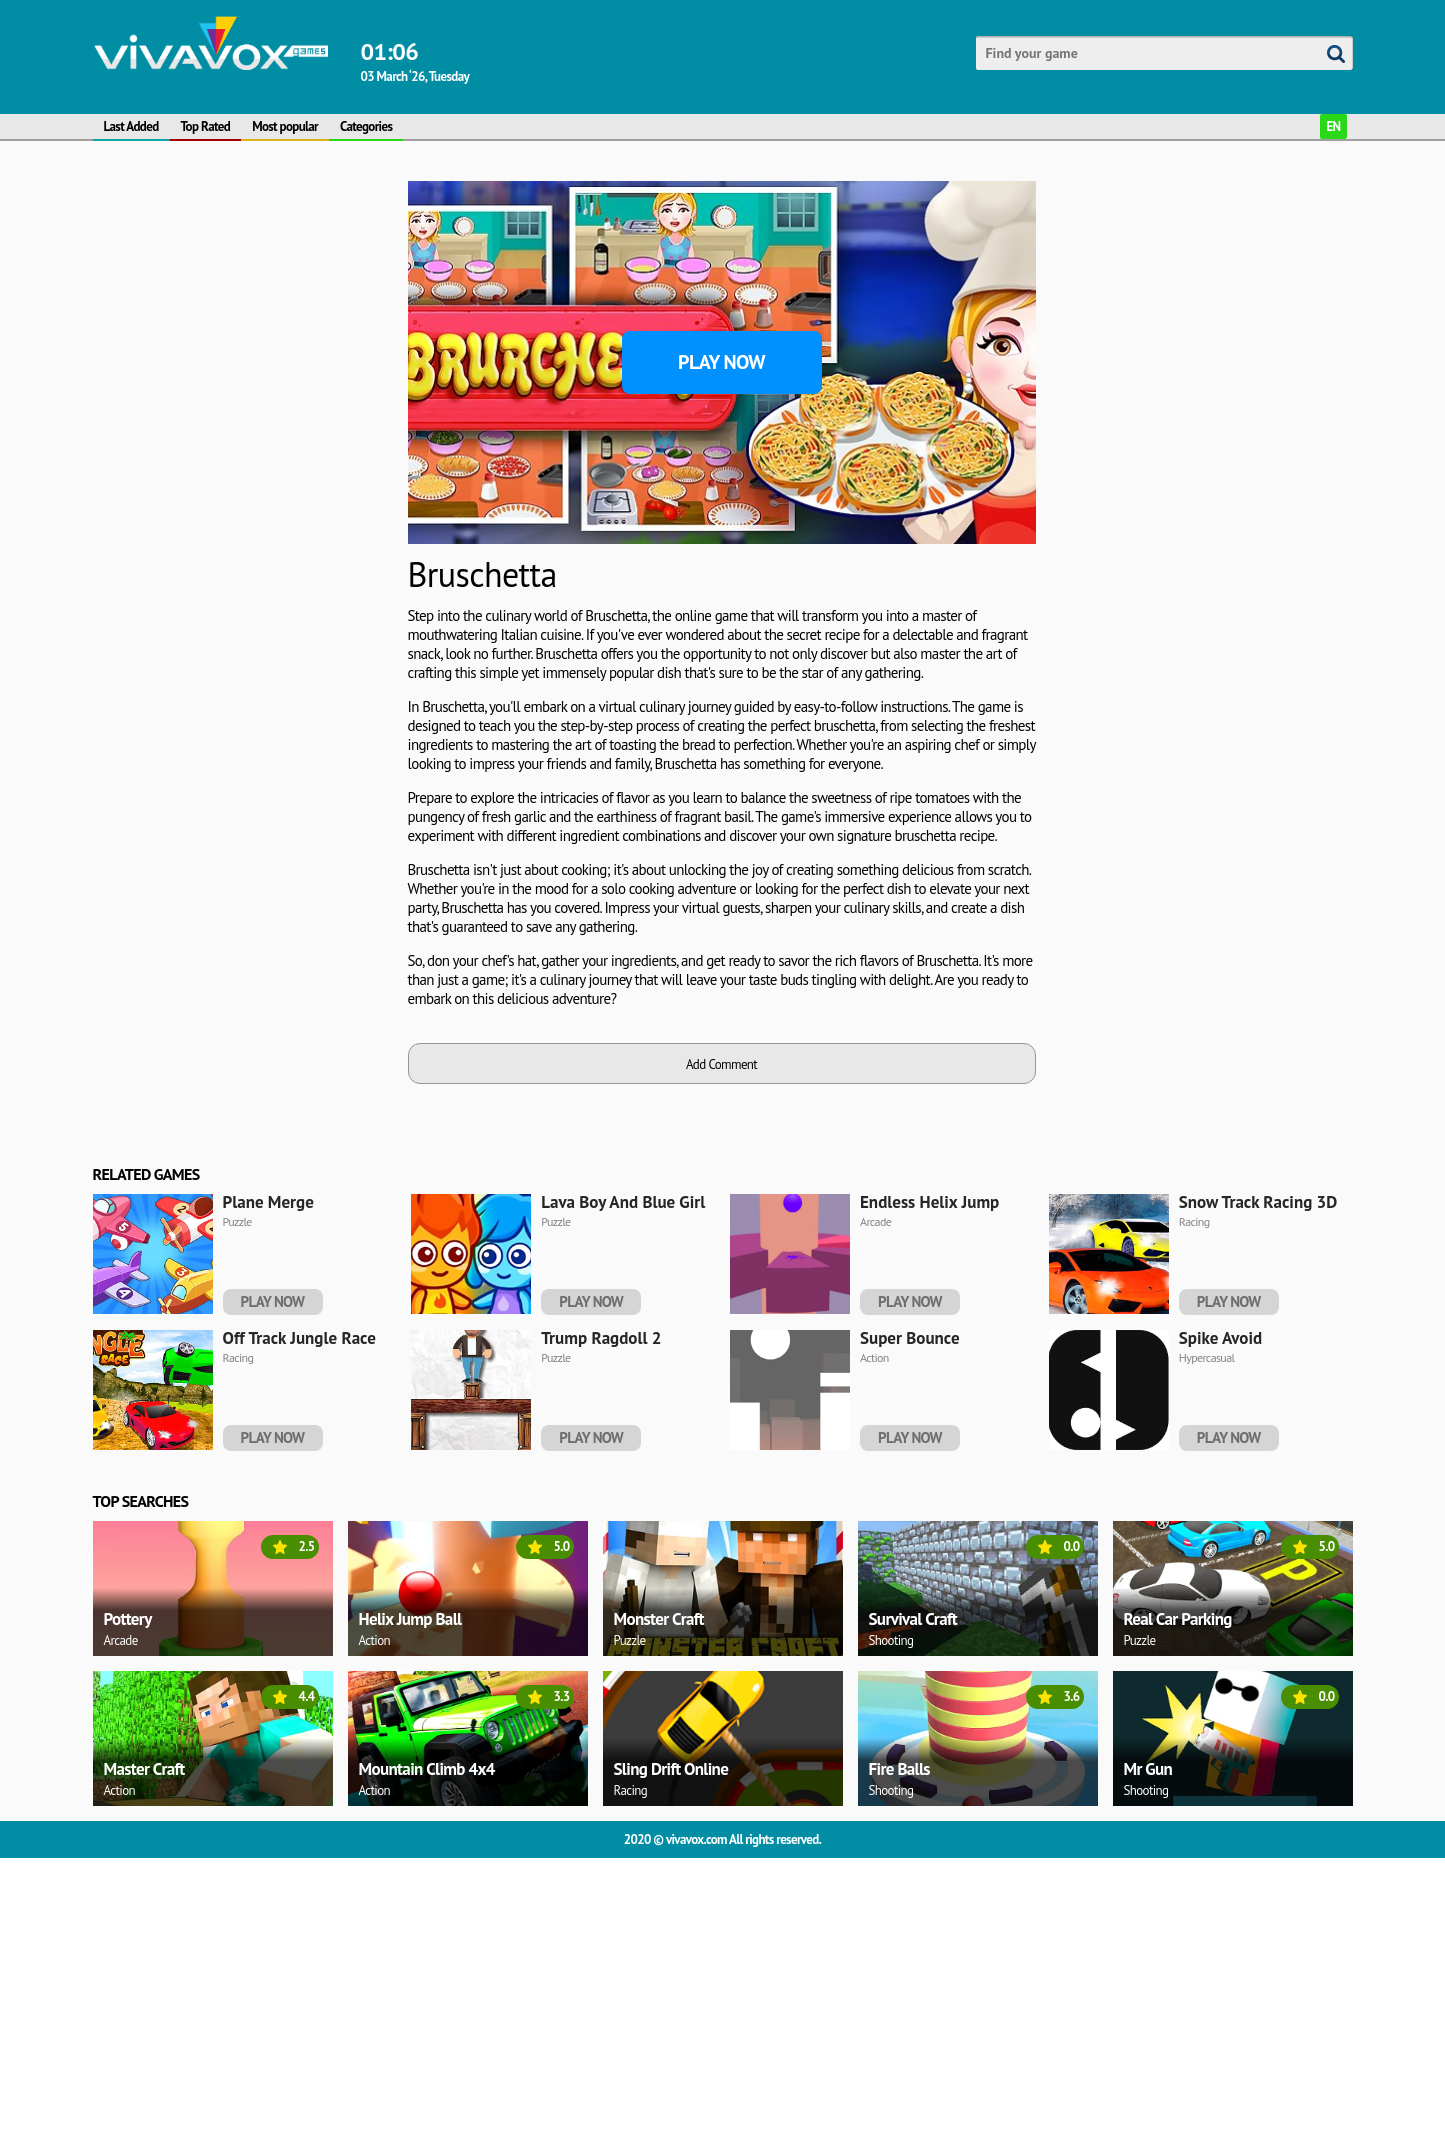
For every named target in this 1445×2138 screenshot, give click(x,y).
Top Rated (206, 126)
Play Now (721, 362)
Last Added (131, 126)
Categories (366, 126)
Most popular (285, 126)
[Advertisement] (243, 481)
